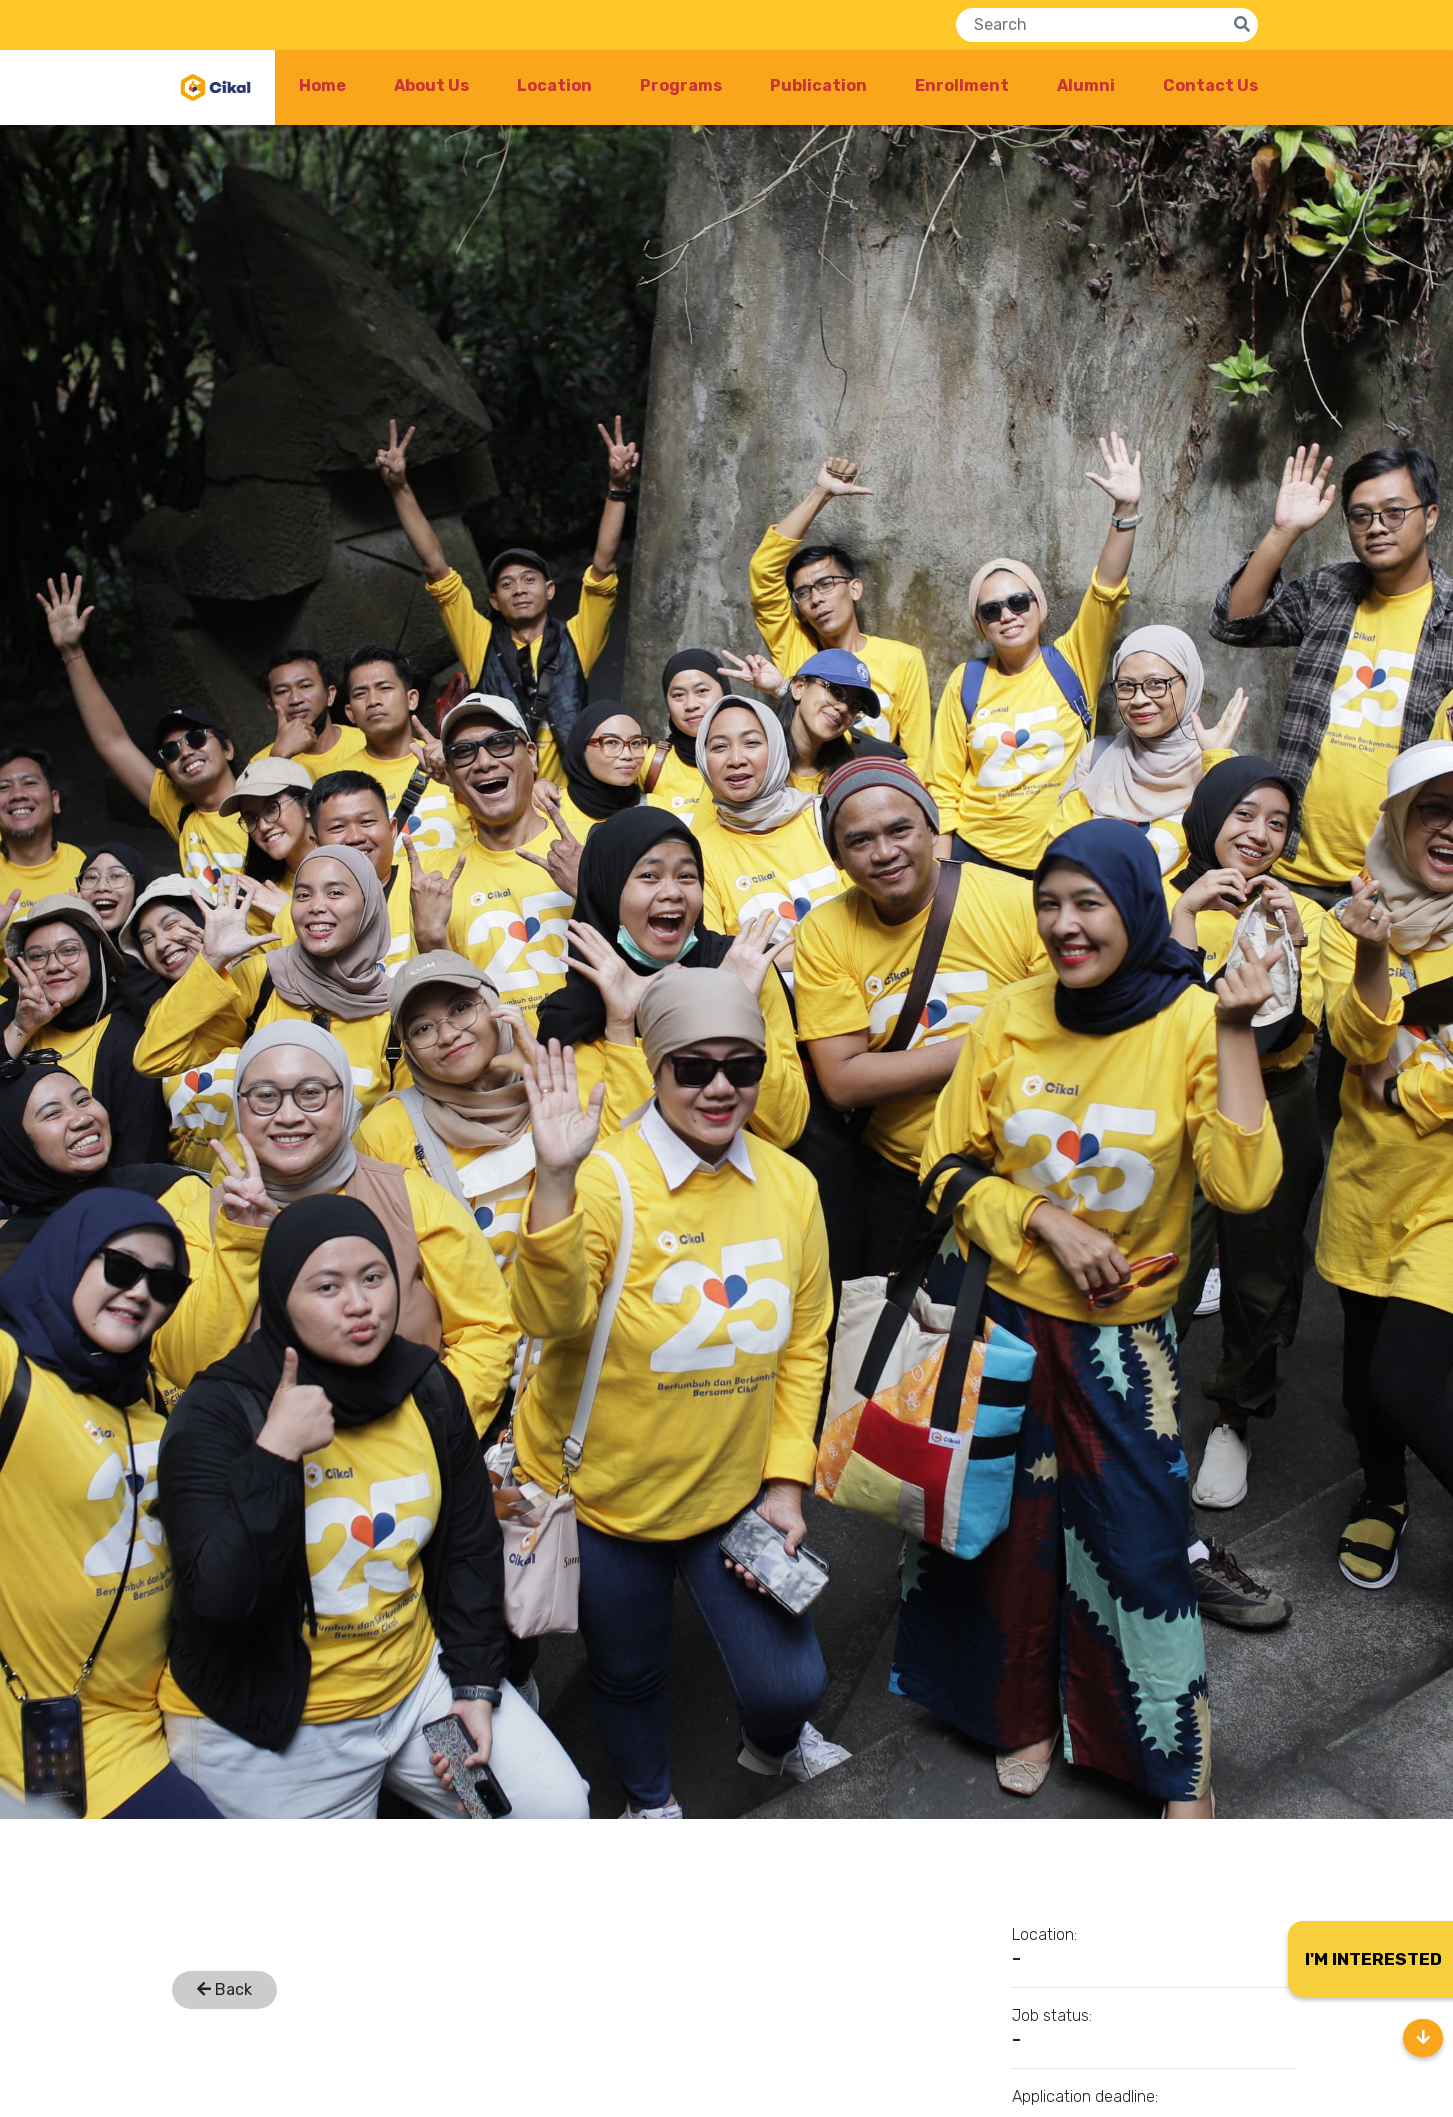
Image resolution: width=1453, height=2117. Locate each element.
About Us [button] (431, 85)
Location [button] (554, 85)
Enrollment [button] (962, 85)
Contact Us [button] (1210, 85)
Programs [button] (681, 85)
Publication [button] (818, 85)
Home (322, 85)
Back (224, 1989)
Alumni (1086, 85)
